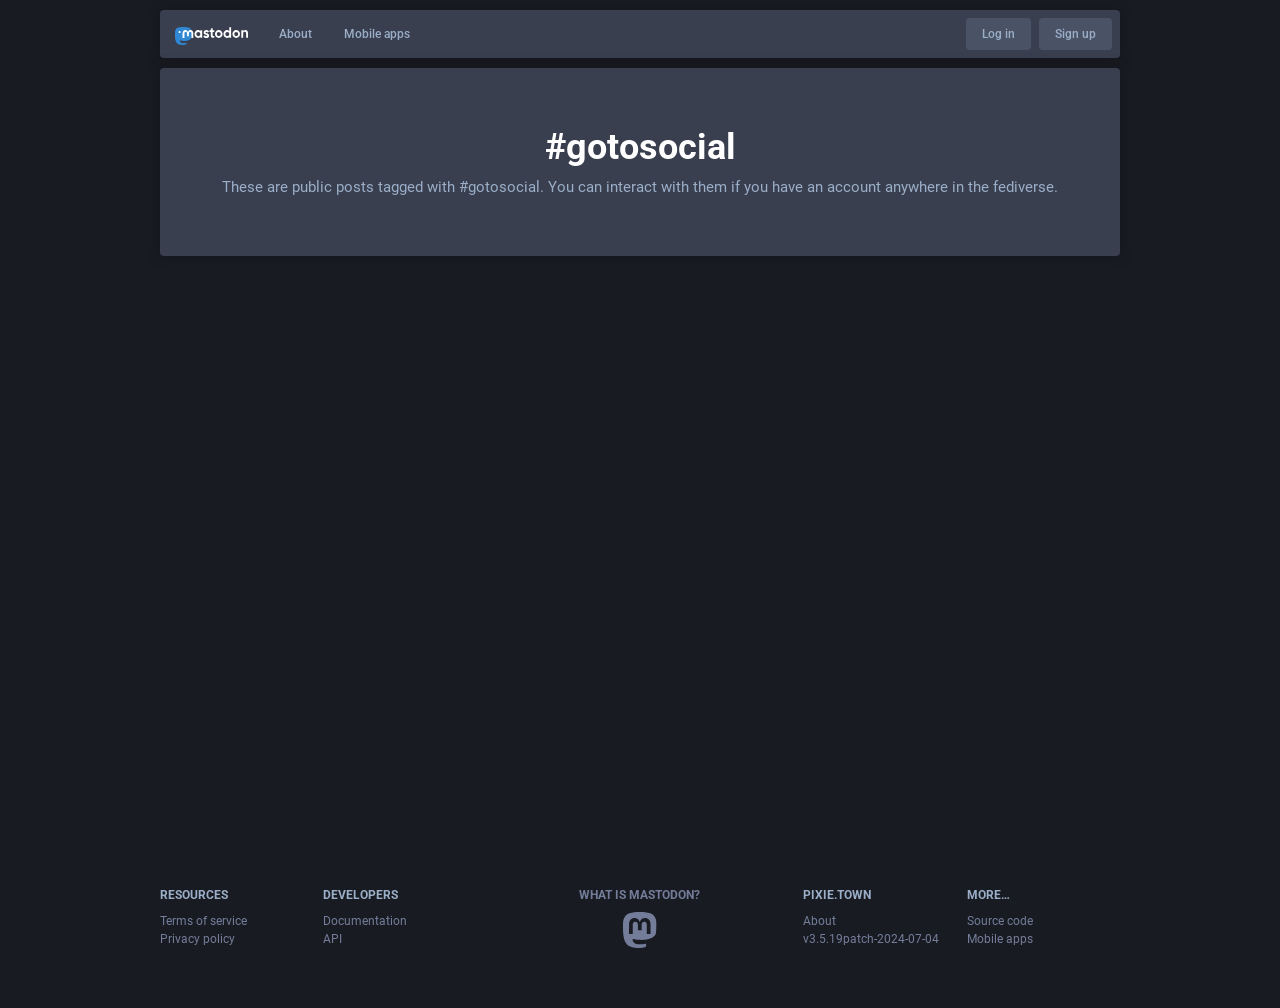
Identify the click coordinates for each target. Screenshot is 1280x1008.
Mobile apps (377, 34)
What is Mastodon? (639, 895)
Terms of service (203, 921)
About (295, 34)
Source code (1000, 921)
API (332, 939)
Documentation (365, 921)
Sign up (1075, 34)
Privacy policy (197, 939)
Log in (998, 34)
